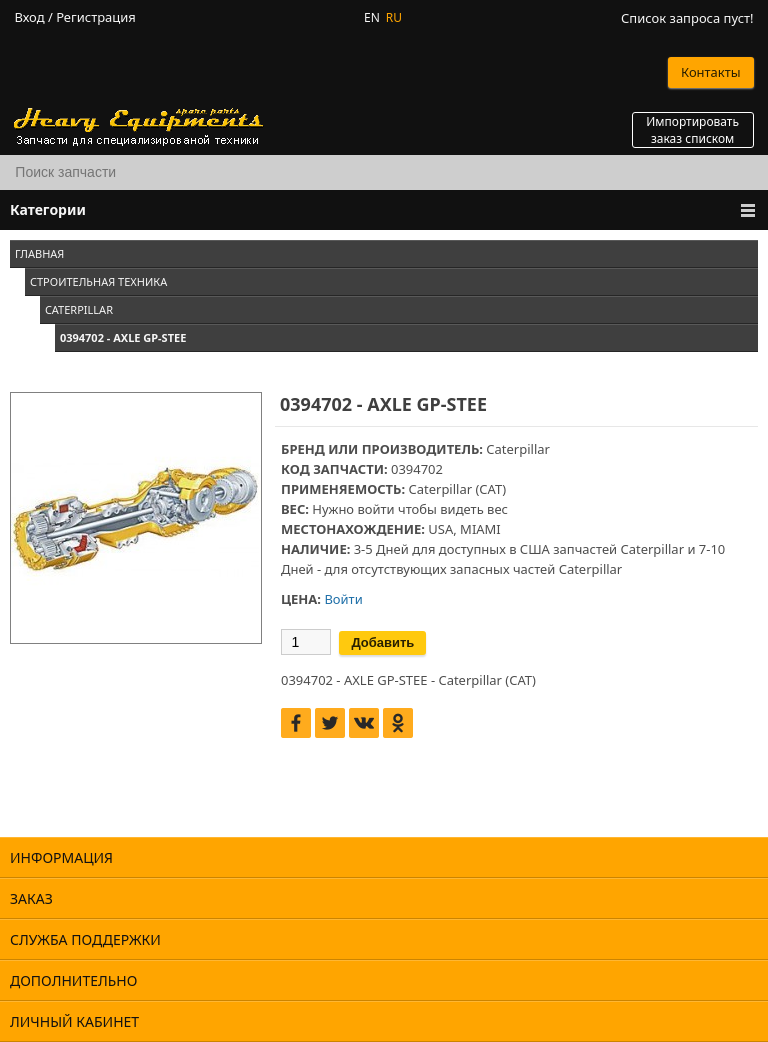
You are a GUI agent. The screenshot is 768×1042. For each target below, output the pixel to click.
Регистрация (96, 17)
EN (372, 17)
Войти (343, 599)
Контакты (711, 72)
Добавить (382, 642)
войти (375, 509)
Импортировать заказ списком (692, 130)
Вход (29, 17)
